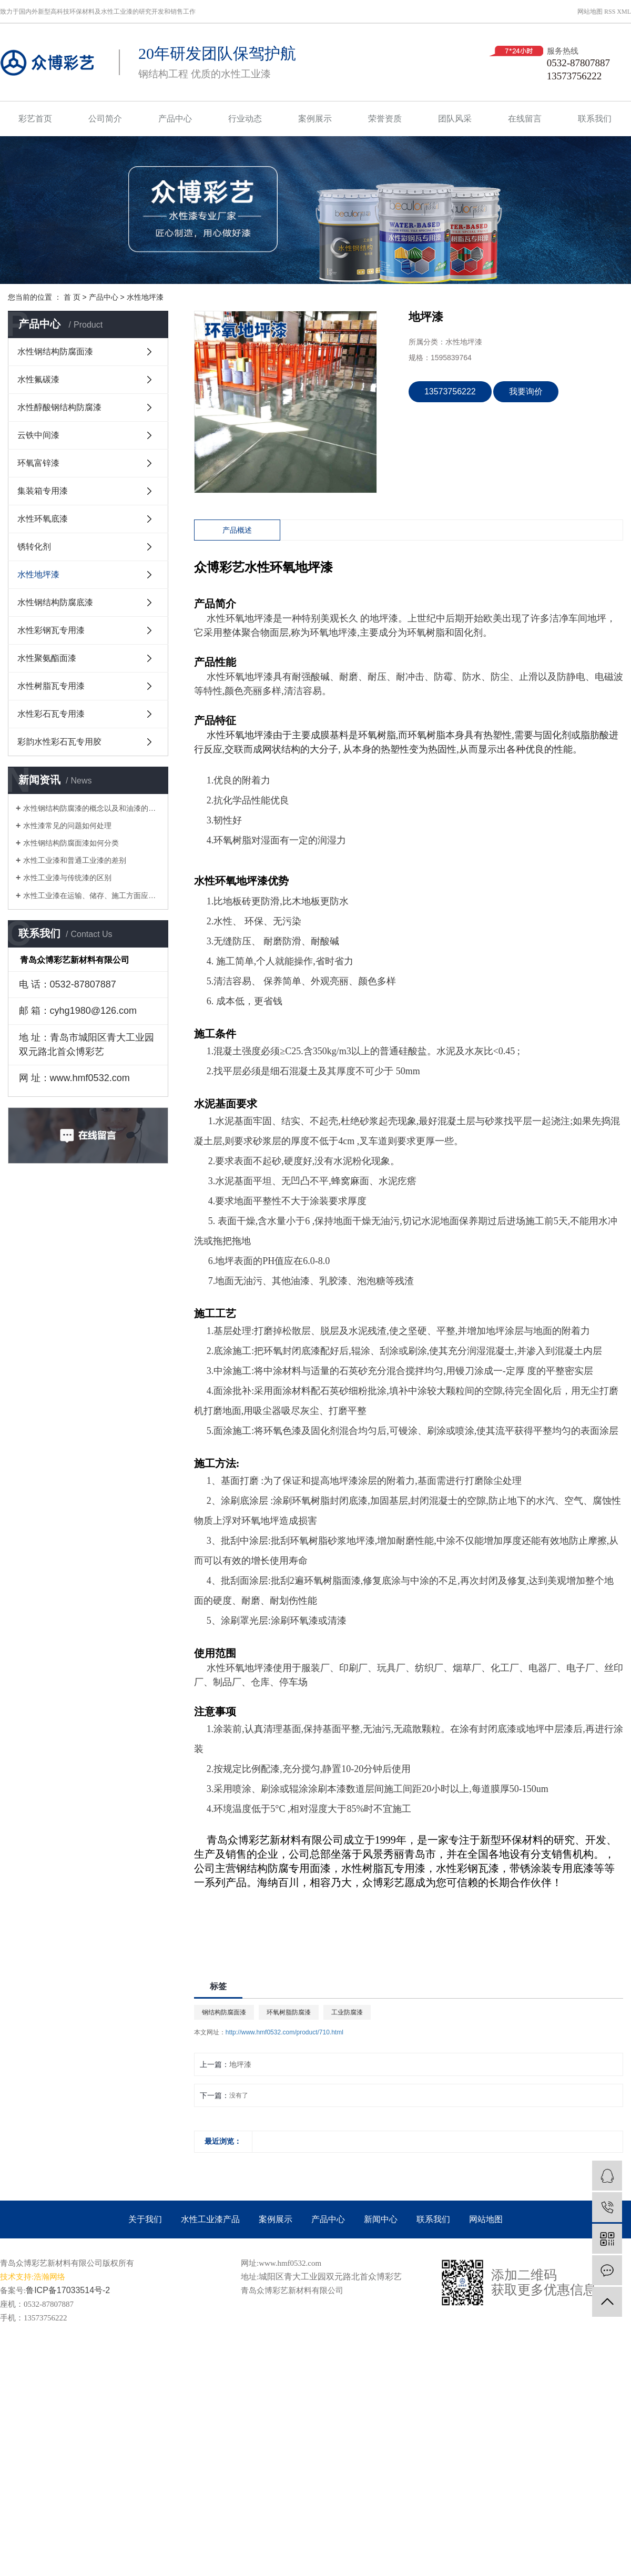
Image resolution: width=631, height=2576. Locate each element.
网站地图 (590, 11)
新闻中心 (381, 2219)
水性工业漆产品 (210, 2219)
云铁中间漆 (38, 435)
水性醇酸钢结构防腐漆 (59, 407)
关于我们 (145, 2219)
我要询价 (526, 391)
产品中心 (175, 118)
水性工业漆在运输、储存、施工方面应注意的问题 (91, 895)
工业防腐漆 (347, 2012)
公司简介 (105, 118)
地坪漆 (240, 2064)
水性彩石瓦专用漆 (51, 713)
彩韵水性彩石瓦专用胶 (59, 741)
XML (624, 11)
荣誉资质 (385, 118)
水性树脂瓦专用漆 (51, 685)
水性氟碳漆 (38, 379)
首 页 (72, 297)
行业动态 (245, 118)
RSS (609, 11)
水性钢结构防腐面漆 (55, 351)
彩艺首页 (35, 118)
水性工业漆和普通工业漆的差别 (74, 860)
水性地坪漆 (145, 297)
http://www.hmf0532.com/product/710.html (284, 2032)
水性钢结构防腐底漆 (55, 602)
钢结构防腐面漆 (224, 2012)
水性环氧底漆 (42, 518)
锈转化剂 (34, 546)
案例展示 (315, 118)
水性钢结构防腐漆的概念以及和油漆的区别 (91, 808)
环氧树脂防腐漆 (289, 2012)
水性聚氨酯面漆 (46, 658)
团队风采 (455, 118)
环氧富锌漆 (38, 463)
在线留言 (525, 118)
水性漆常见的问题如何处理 (67, 825)
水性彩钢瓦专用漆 (51, 630)
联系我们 (595, 118)
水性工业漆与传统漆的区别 (67, 877)
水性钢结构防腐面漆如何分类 (71, 843)
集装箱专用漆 (42, 490)
